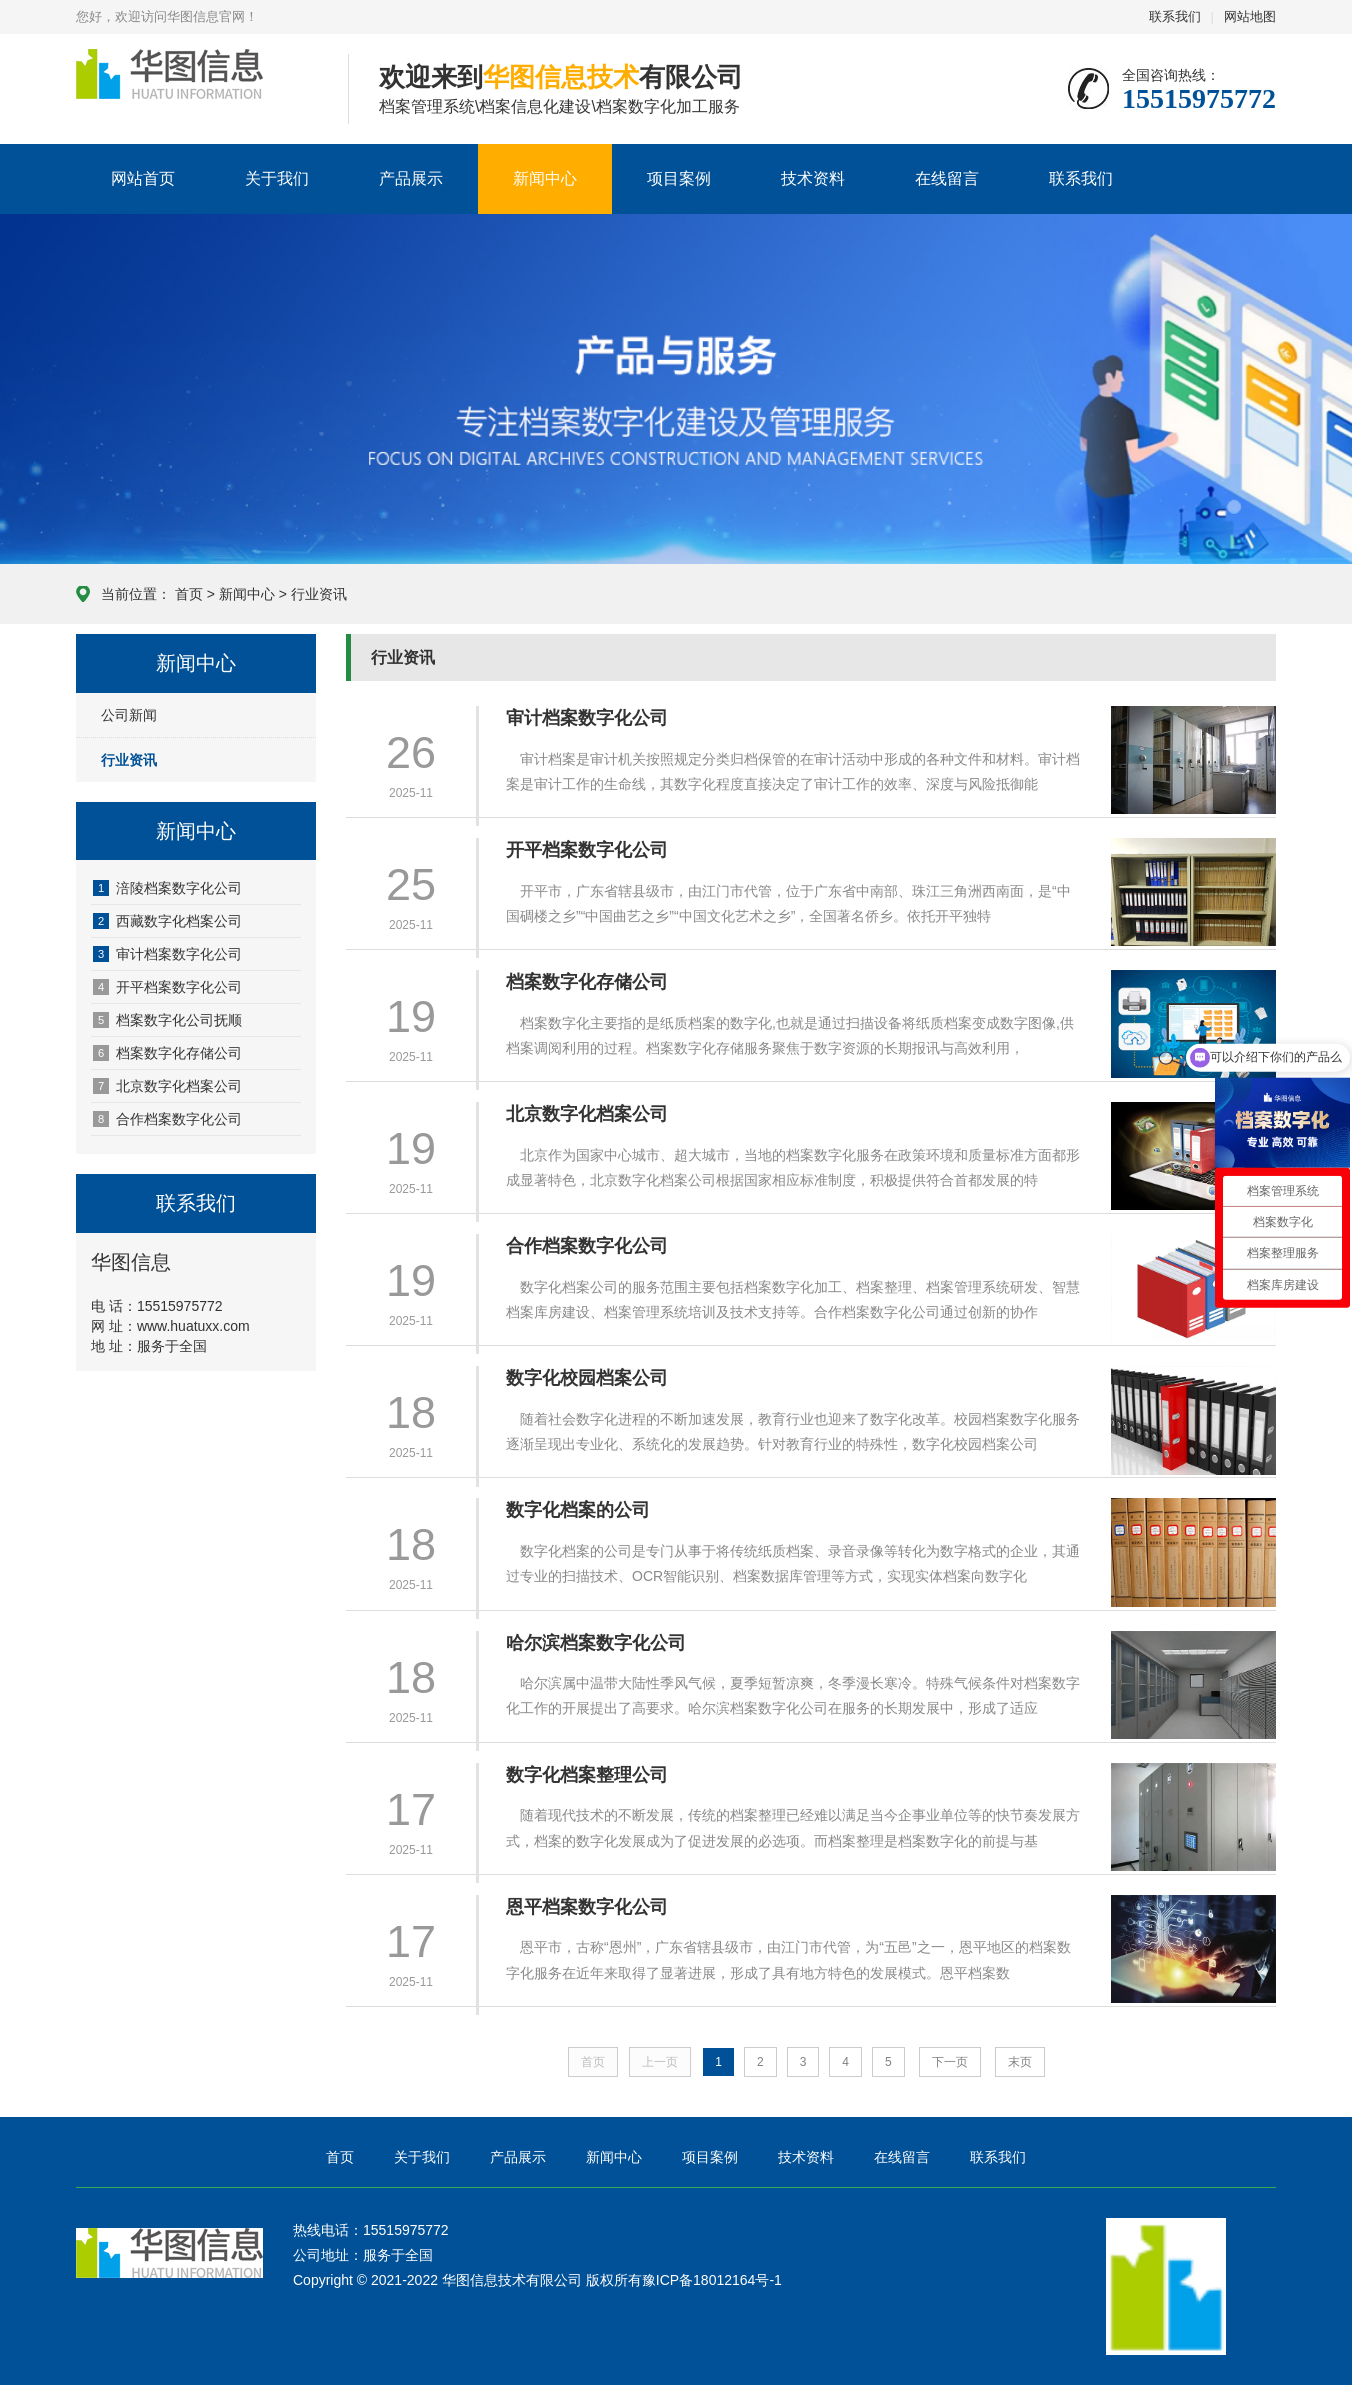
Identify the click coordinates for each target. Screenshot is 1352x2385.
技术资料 (813, 178)
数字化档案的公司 (578, 1510)
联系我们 (1175, 16)
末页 (1020, 2062)
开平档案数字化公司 (167, 987)
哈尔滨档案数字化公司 (596, 1643)
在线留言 (947, 178)
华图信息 (197, 90)
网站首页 (143, 178)
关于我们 (277, 178)
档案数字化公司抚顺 (167, 1020)
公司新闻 (129, 715)
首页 (189, 594)
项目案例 (679, 178)
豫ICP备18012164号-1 (712, 2280)
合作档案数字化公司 (167, 1119)
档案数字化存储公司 (167, 1053)
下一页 (950, 2062)
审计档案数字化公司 (167, 954)
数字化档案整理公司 (587, 1775)
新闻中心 (545, 178)
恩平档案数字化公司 (587, 1907)
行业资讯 (319, 594)
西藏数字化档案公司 (167, 921)
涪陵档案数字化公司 (167, 888)
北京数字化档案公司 (167, 1086)
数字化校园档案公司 (587, 1378)
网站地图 (1250, 16)
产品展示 (411, 178)
